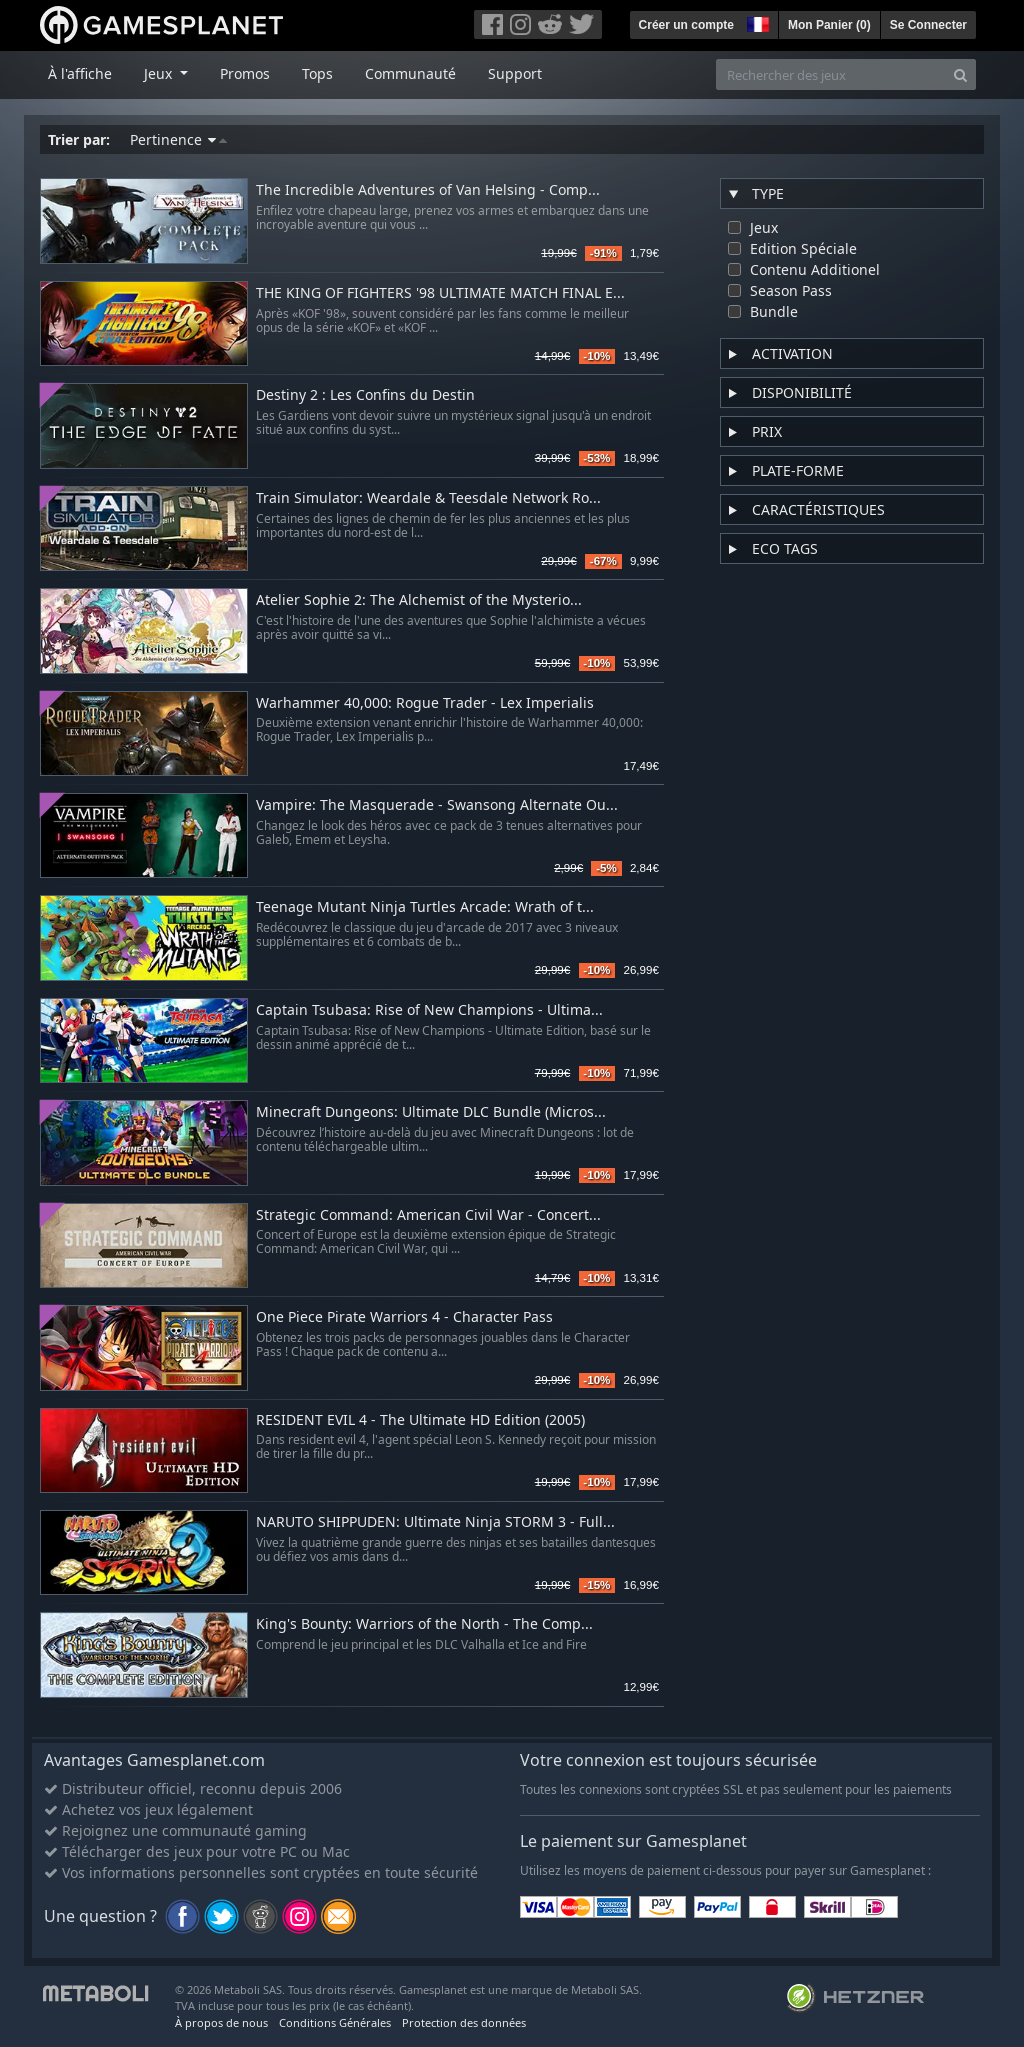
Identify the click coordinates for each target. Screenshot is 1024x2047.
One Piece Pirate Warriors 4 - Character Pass (404, 1317)
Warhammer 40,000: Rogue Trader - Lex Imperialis (425, 703)
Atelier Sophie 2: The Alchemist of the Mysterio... (419, 600)
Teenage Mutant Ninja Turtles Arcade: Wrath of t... (425, 907)
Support (515, 73)
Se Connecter (928, 25)
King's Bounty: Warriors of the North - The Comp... (424, 1624)
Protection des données (464, 2022)
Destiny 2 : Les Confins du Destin (365, 395)
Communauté (410, 73)
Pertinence (178, 139)
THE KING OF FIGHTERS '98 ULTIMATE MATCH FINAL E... (440, 293)
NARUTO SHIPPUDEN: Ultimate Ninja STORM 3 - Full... (435, 1522)
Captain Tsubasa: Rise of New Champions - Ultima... (429, 1010)
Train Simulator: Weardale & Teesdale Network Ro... (428, 498)
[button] (756, 22)
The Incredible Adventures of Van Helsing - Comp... (428, 190)
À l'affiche (80, 73)
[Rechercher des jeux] (831, 74)
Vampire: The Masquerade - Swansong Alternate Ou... (437, 805)
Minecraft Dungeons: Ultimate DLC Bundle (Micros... (431, 1112)
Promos (245, 73)
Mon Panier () (829, 25)
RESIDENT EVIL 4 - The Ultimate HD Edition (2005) (420, 1420)
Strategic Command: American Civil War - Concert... (428, 1215)
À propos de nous (221, 2022)
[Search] (960, 74)
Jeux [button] (160, 73)
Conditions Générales (335, 2022)
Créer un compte (686, 25)
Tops (317, 73)
